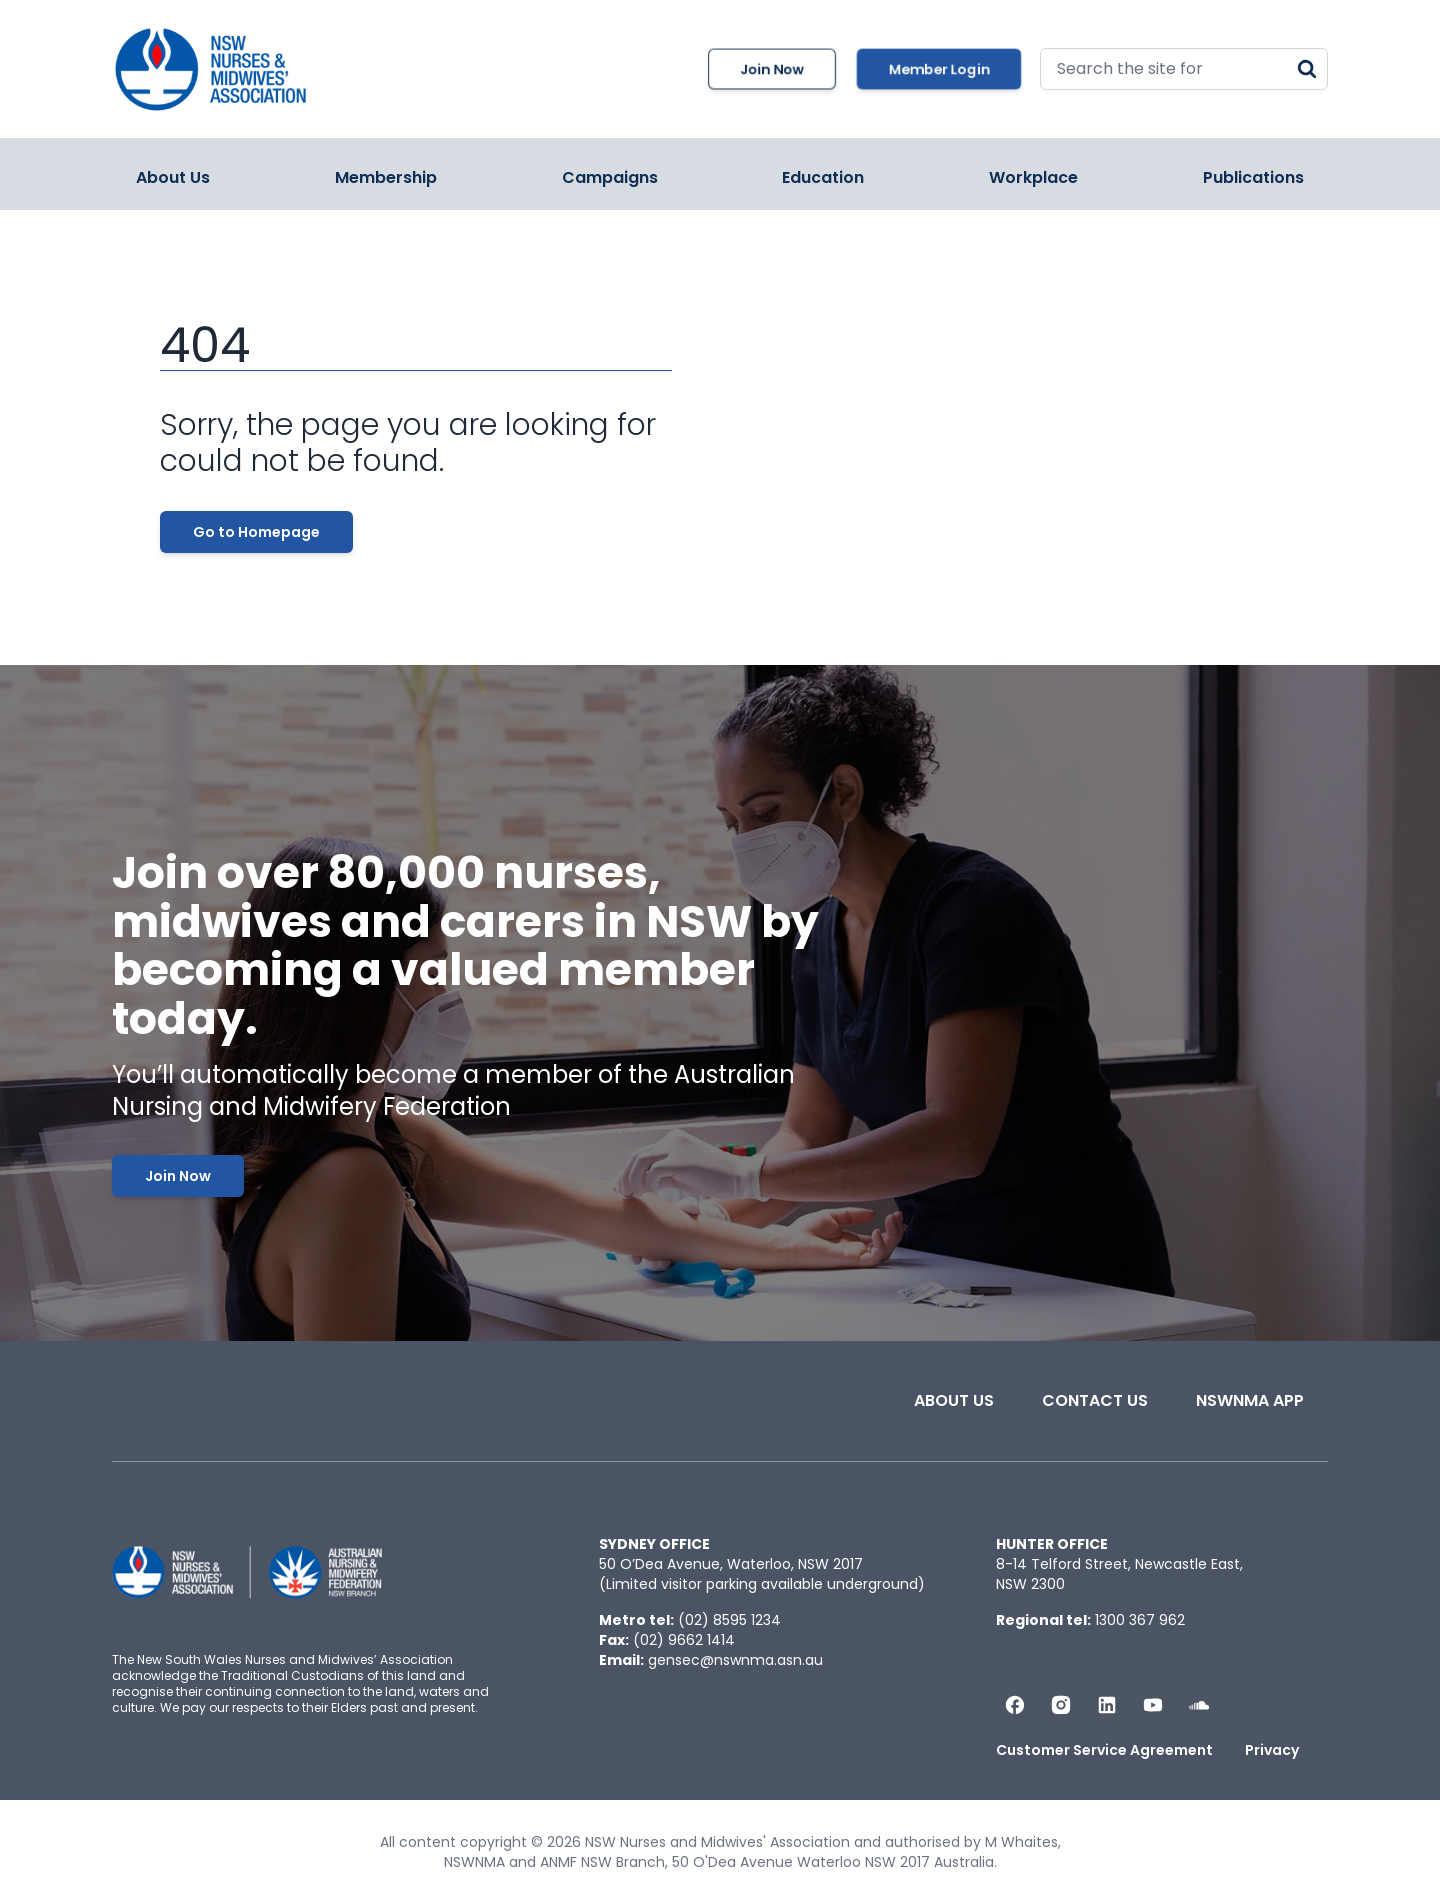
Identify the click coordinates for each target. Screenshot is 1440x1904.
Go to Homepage (256, 532)
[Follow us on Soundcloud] (1199, 1705)
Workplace (1033, 177)
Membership (386, 177)
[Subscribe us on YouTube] (1153, 1705)
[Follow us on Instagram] (1061, 1705)
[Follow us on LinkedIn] (1107, 1705)
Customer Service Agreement (1104, 1750)
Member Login (939, 69)
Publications (1253, 177)
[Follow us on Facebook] (1015, 1705)
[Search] (1307, 69)
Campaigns (610, 177)
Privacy (1272, 1750)
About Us (173, 177)
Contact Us (1095, 1400)
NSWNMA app (1250, 1400)
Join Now (772, 69)
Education (823, 177)
